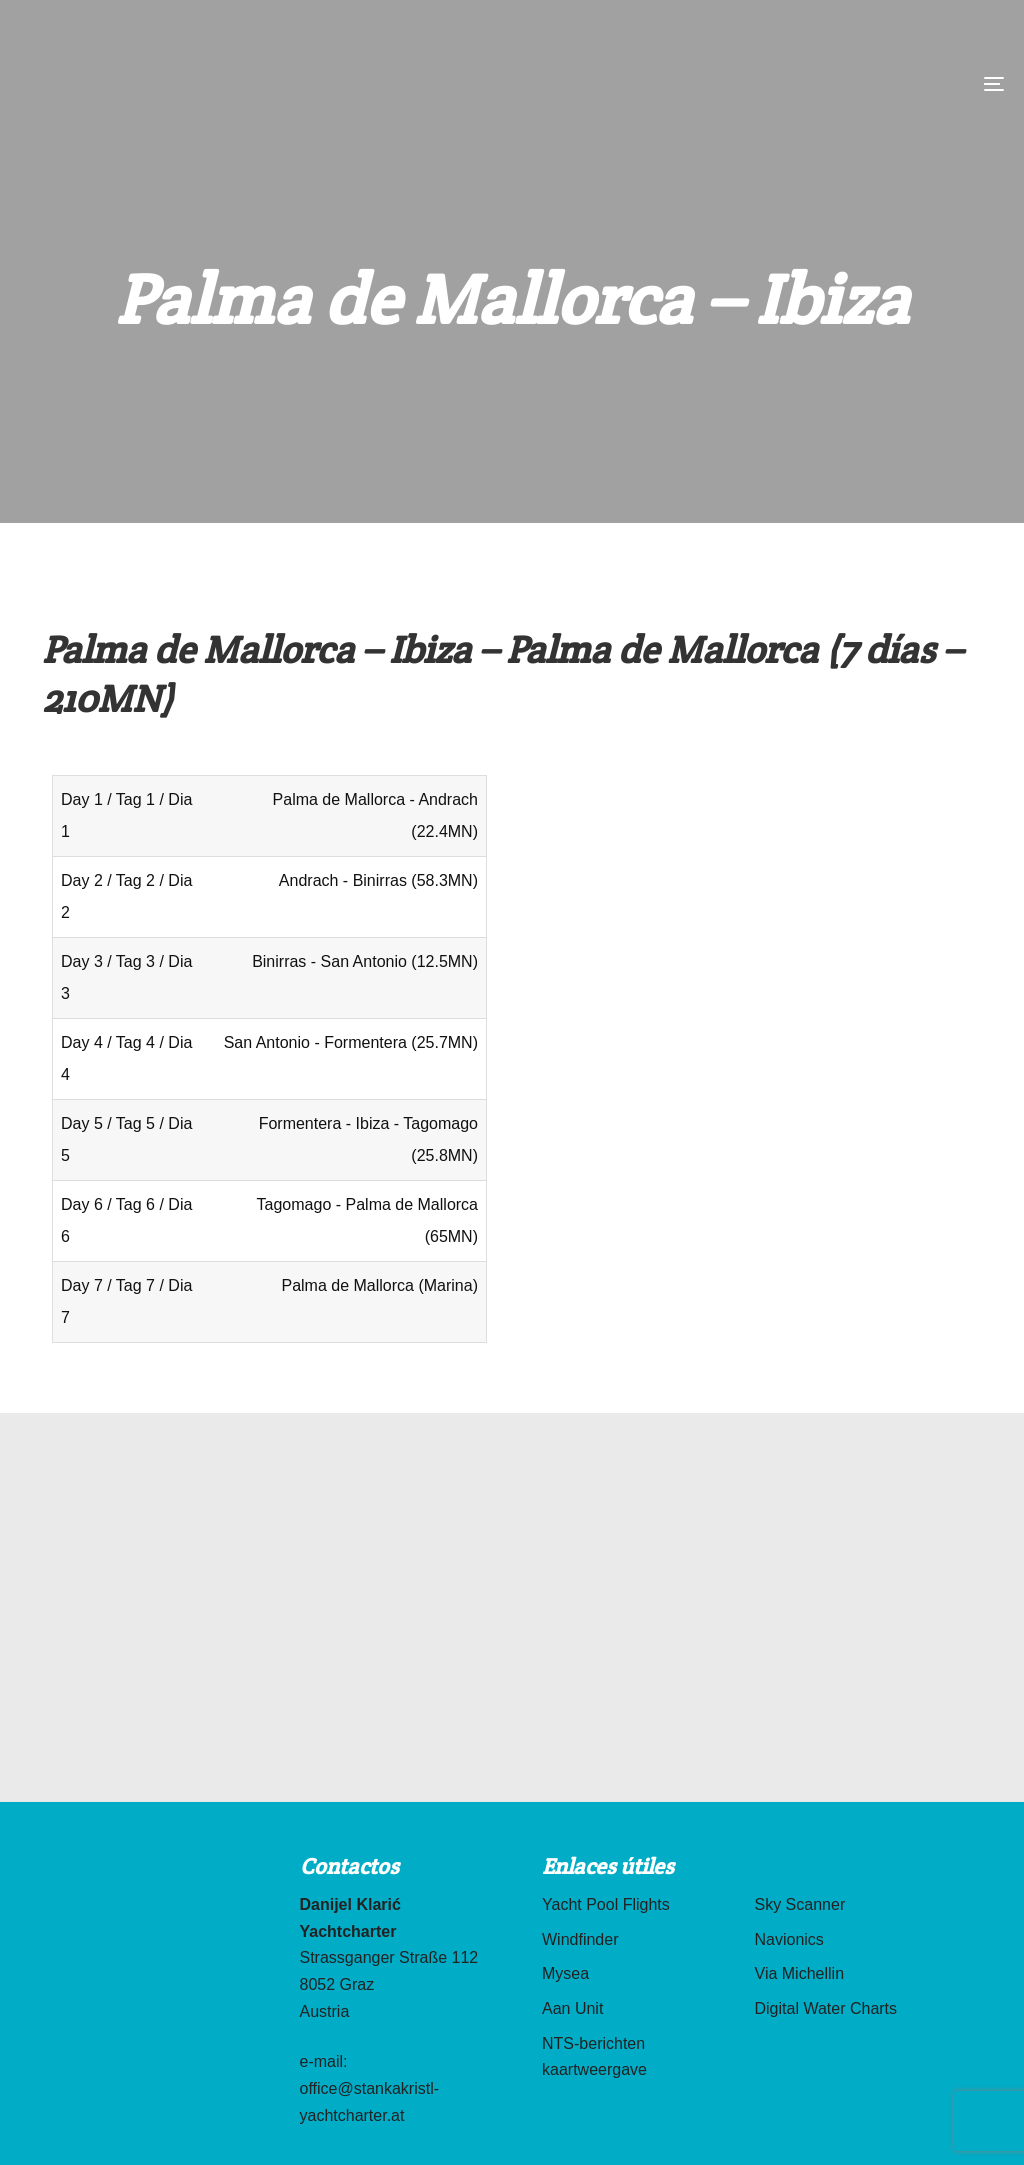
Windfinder (580, 1939)
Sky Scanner (800, 1904)
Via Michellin (800, 1973)
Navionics (789, 1939)
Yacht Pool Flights (606, 1904)
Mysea (565, 1973)
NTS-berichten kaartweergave (594, 2057)
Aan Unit (572, 2008)
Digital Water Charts (826, 2008)
